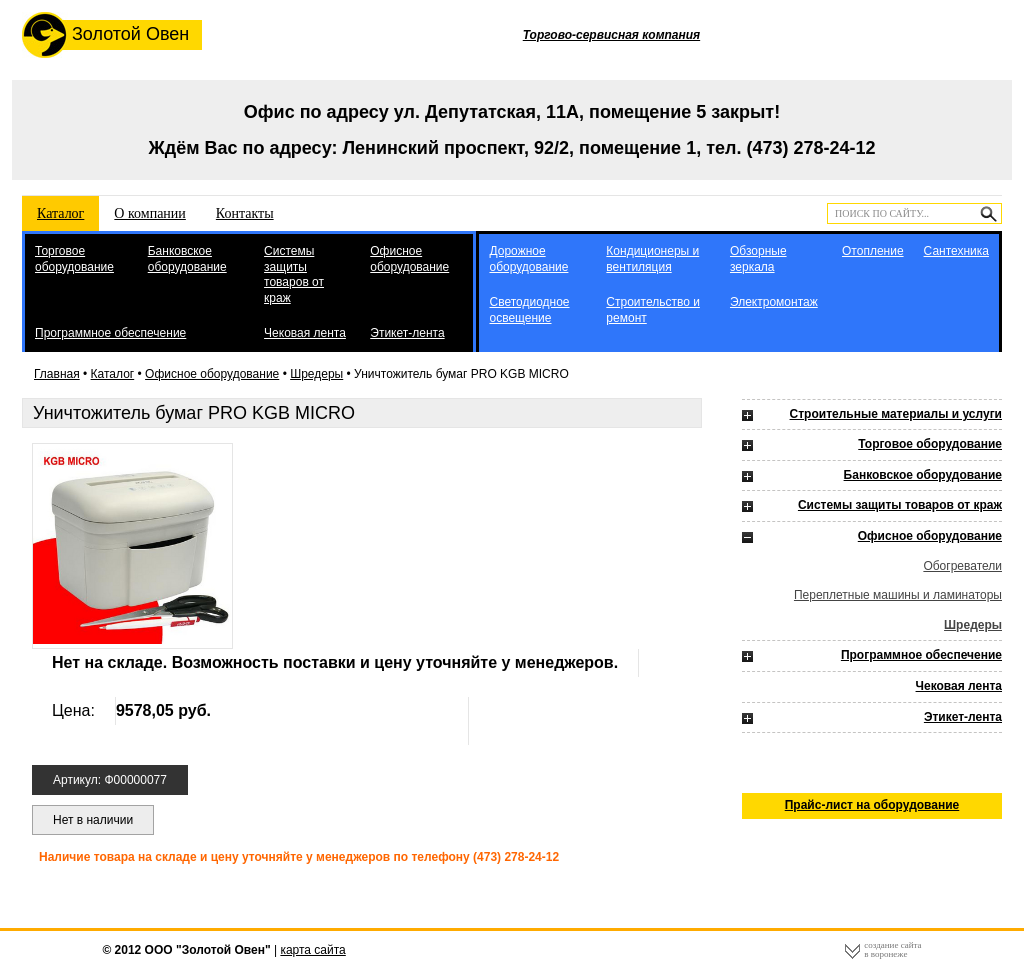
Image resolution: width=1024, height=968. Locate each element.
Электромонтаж (774, 302)
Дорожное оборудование (528, 259)
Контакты (245, 213)
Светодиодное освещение (529, 310)
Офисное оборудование (409, 259)
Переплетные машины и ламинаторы (898, 595)
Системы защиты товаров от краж (294, 274)
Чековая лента (305, 333)
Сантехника (956, 251)
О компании (149, 213)
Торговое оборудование (74, 259)
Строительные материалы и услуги (896, 414)
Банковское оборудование (187, 259)
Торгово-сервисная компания (611, 35)
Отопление (873, 251)
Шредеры (316, 374)
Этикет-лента (407, 333)
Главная (57, 374)
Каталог (60, 213)
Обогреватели (962, 566)
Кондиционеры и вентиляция (652, 259)
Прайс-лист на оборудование (872, 805)
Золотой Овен (105, 35)
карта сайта (312, 950)
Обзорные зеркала (758, 259)
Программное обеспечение (110, 333)
